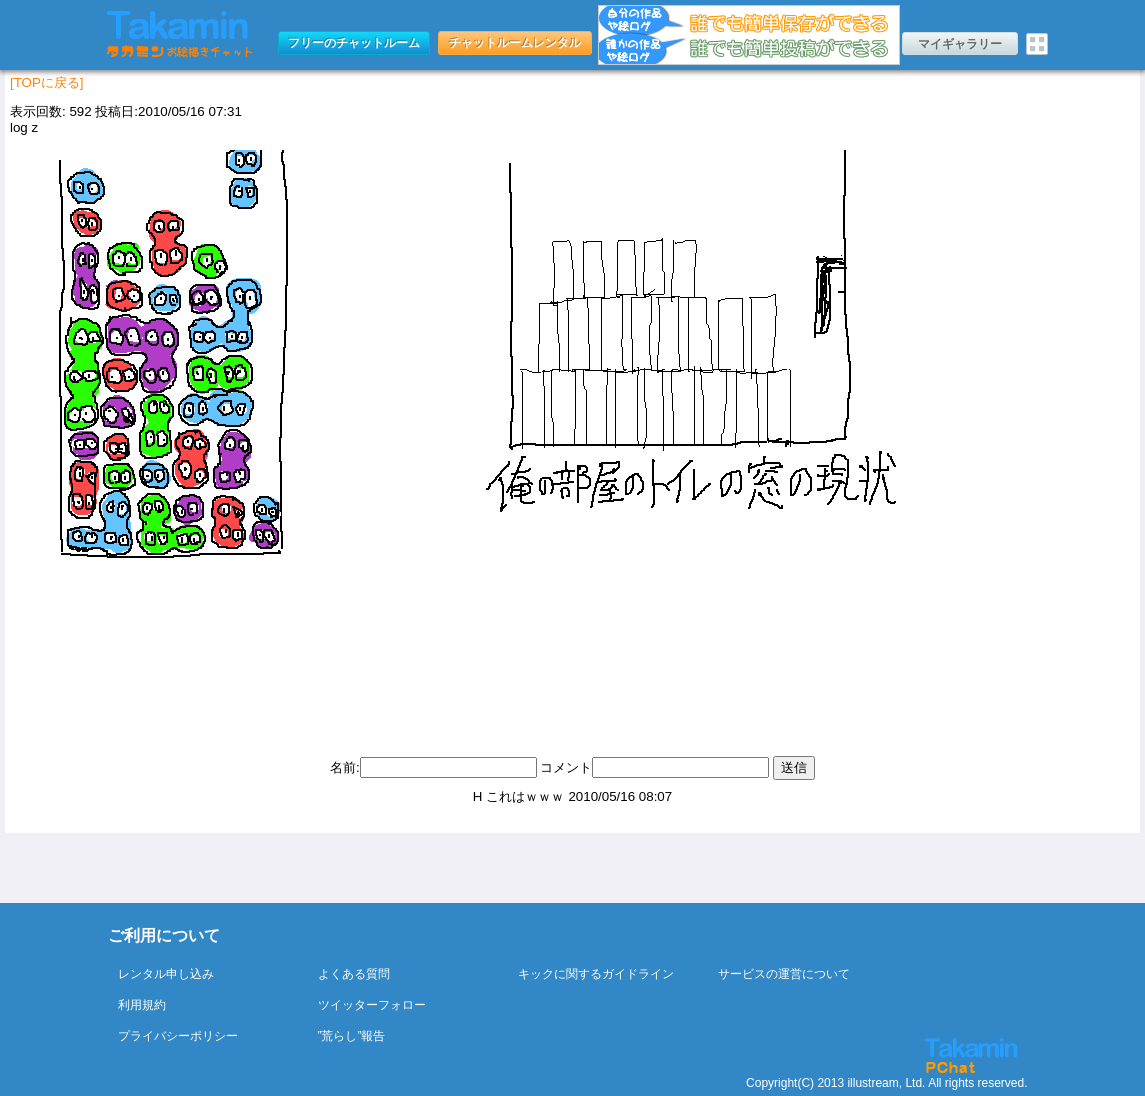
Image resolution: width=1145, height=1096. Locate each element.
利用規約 (142, 1005)
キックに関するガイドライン (596, 974)
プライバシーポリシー (178, 1036)
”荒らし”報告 (352, 1036)
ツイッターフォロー (372, 1005)
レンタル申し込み (166, 974)
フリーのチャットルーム (354, 43)
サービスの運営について (784, 974)
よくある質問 (354, 974)
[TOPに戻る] (47, 82)
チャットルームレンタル (515, 43)
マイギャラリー (960, 44)
